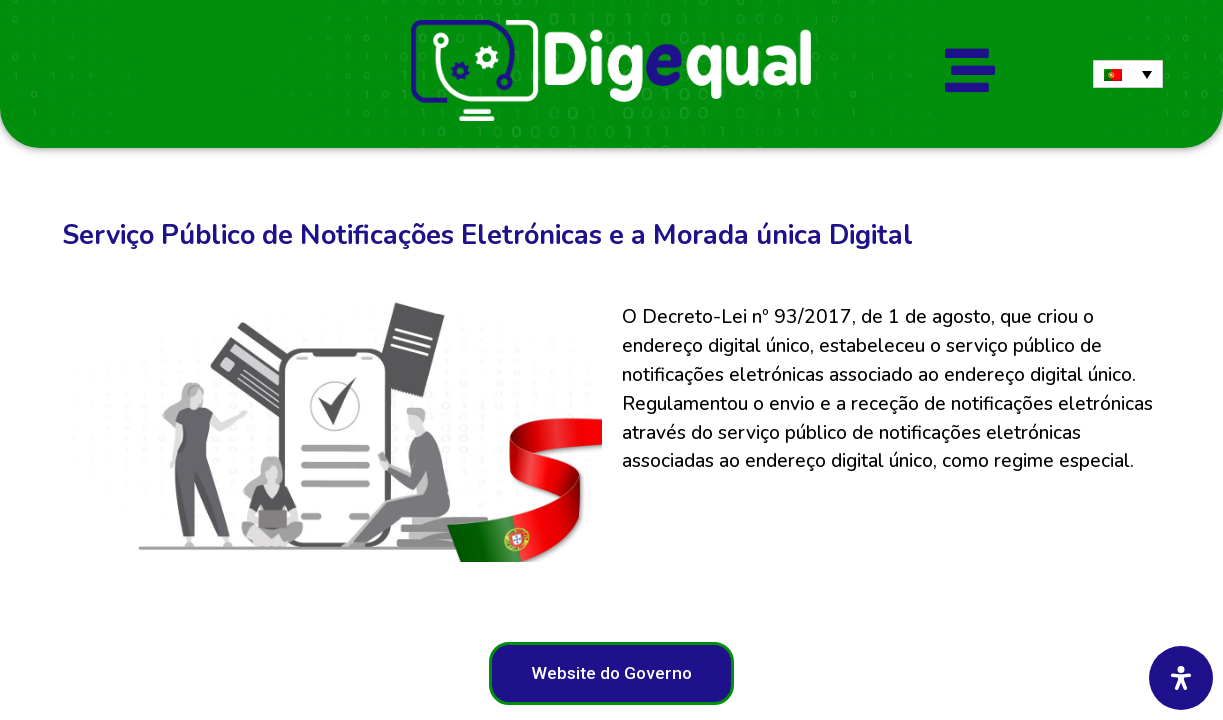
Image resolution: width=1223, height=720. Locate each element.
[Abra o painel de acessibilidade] (1181, 678)
